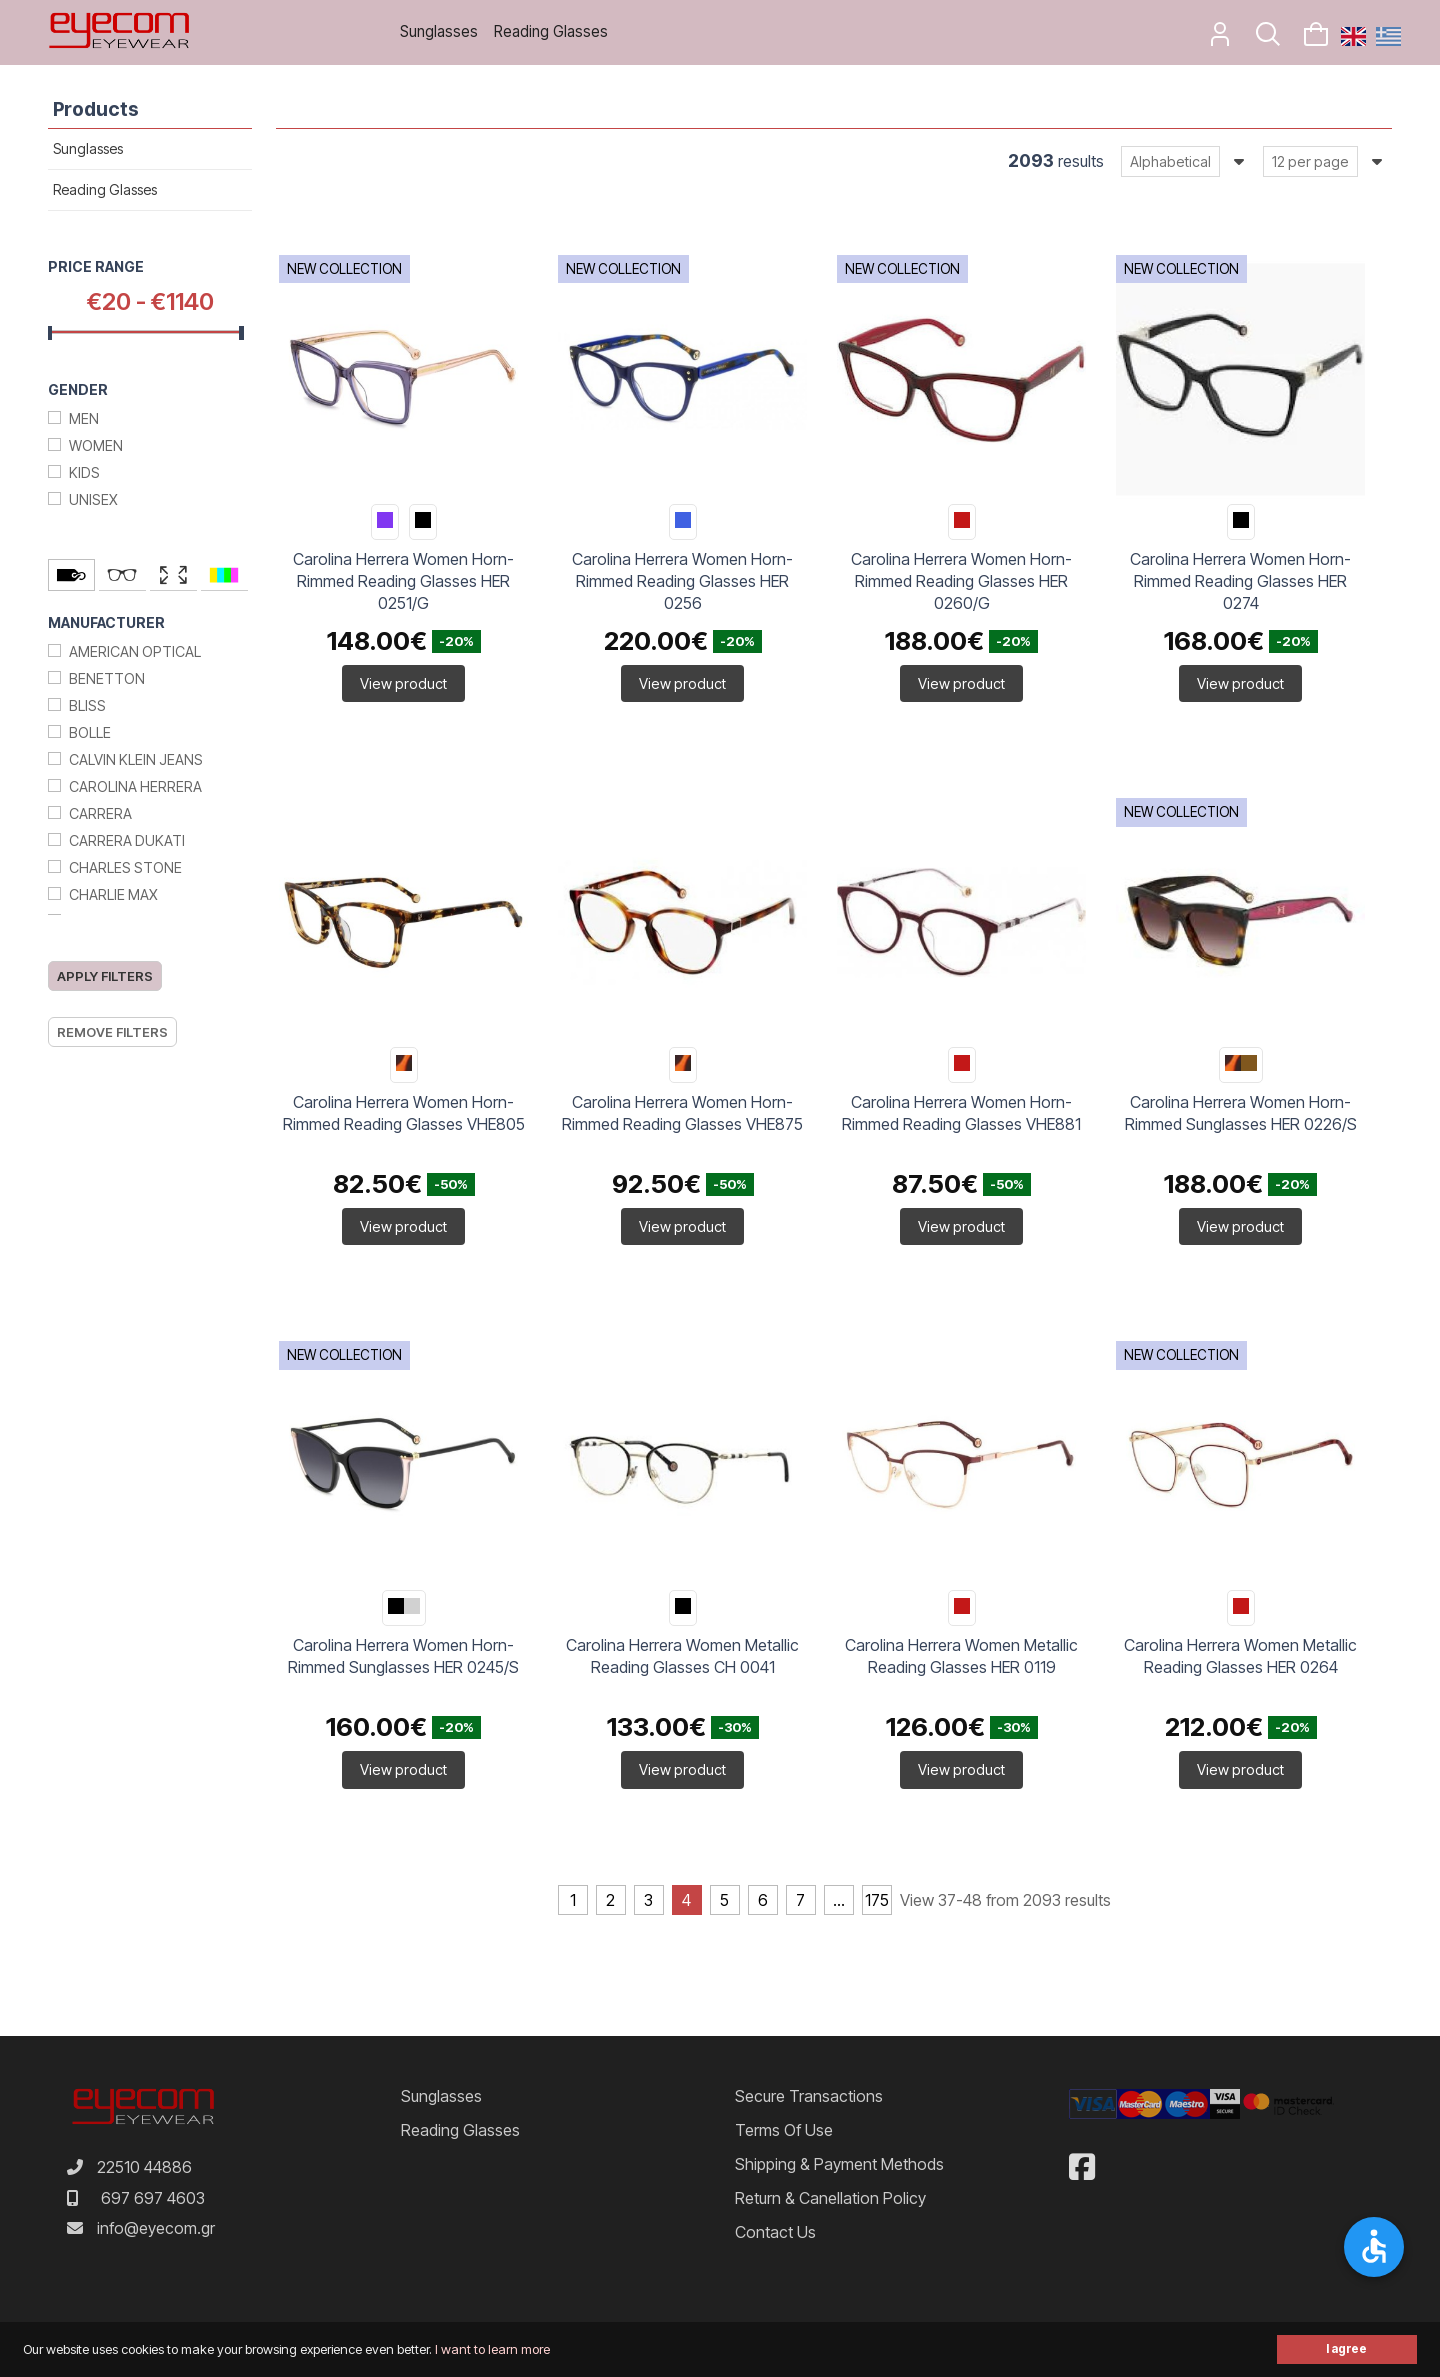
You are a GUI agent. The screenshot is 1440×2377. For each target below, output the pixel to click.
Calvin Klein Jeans (136, 759)
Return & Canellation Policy (830, 2198)
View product (403, 683)
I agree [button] (1346, 2349)
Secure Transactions (809, 2096)
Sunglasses (439, 31)
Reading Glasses (551, 31)
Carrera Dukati (127, 840)
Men (84, 418)
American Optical (135, 651)
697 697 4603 (153, 2198)
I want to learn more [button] (492, 2349)
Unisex (93, 499)
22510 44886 (144, 2167)
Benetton (107, 678)
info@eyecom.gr (156, 2228)
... (839, 1900)
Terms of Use (784, 2130)
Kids (84, 472)
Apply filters (105, 976)
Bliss (87, 705)
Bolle (90, 732)
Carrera (100, 813)
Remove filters (112, 1032)
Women (96, 445)
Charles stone (125, 867)
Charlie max (113, 894)
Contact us (775, 2232)
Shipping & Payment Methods (839, 2164)
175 (877, 1900)
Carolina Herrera (135, 786)
